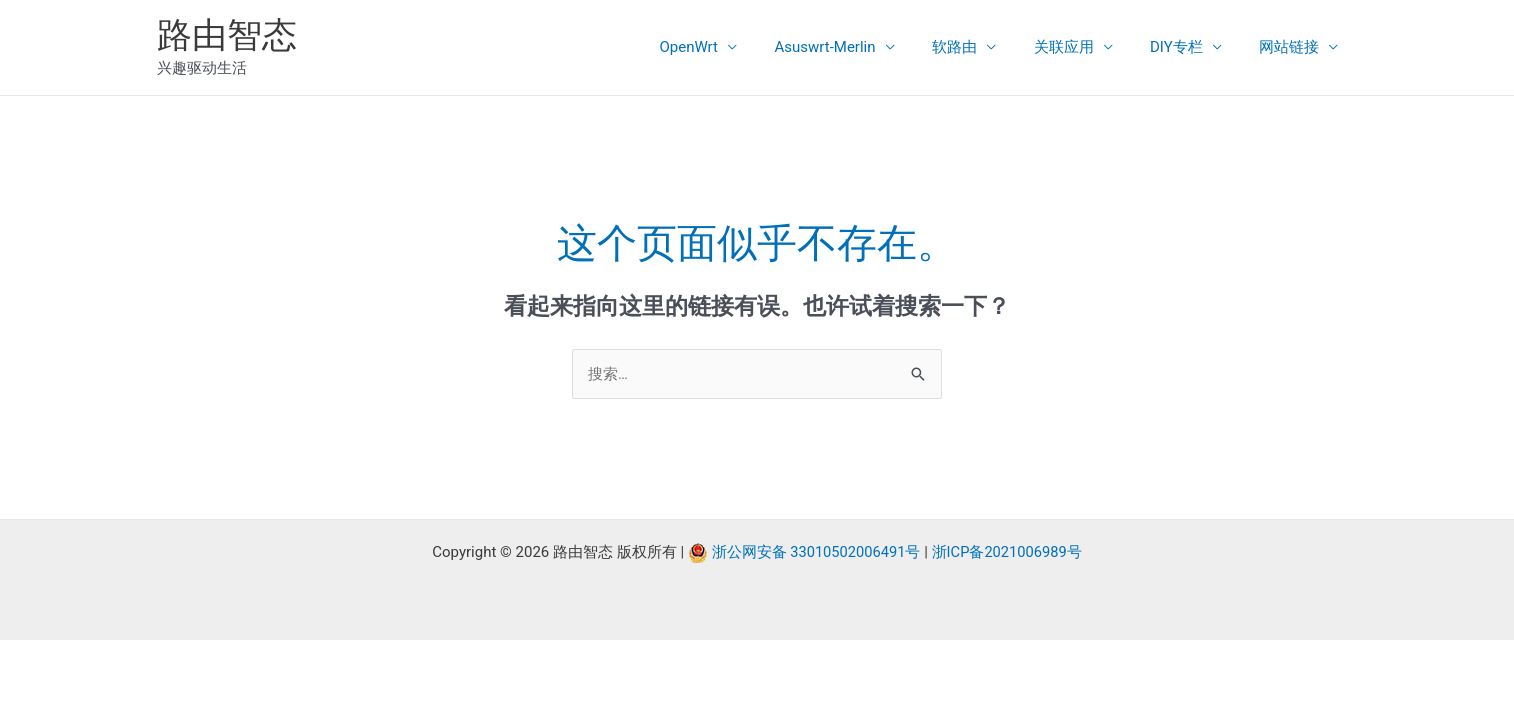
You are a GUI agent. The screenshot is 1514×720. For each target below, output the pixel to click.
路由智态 (227, 35)
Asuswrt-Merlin (858, 47)
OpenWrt (730, 47)
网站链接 (1293, 47)
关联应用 (1082, 47)
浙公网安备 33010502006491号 (815, 553)
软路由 (980, 47)
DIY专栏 (1187, 47)
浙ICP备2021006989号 (1008, 553)
